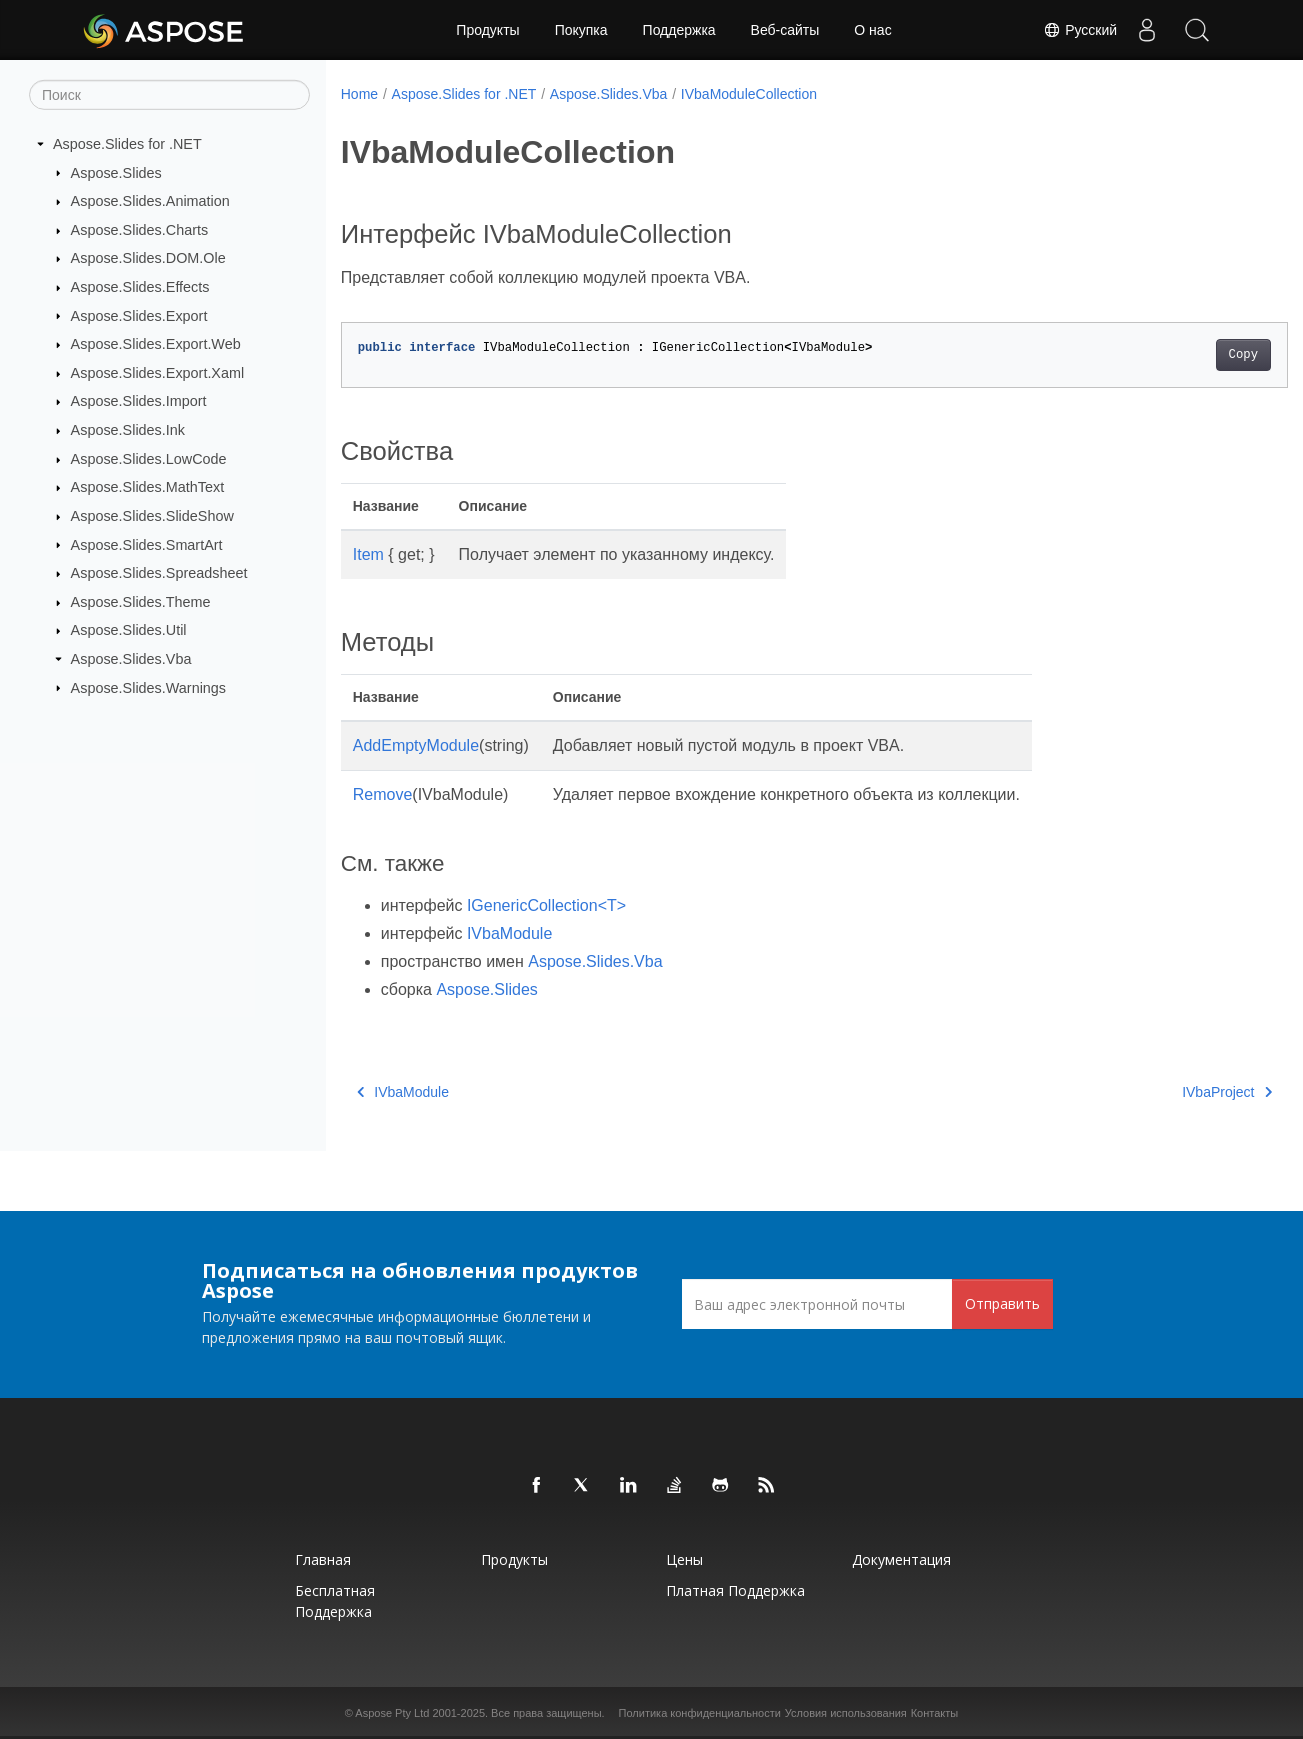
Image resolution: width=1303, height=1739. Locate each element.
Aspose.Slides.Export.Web (156, 344)
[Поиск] (169, 95)
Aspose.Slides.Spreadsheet (159, 573)
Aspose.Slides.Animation (150, 201)
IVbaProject (1161, 1092)
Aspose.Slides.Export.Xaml (158, 373)
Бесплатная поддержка (335, 1601)
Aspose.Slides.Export (139, 315)
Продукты (487, 30)
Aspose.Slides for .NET (127, 144)
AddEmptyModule (416, 745)
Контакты (935, 1713)
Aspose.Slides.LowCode (149, 459)
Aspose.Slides (116, 172)
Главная (323, 1559)
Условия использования (846, 1713)
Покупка (581, 30)
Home (359, 94)
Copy (1177, 355)
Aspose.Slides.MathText (148, 487)
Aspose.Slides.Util (129, 630)
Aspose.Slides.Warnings (148, 687)
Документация (901, 1559)
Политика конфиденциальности (700, 1713)
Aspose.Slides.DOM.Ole (148, 258)
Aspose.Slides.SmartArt (147, 544)
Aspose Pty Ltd (392, 1713)
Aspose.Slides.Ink (128, 430)
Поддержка (679, 30)
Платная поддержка (735, 1590)
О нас (872, 30)
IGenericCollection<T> (546, 905)
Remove (383, 794)
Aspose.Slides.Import (139, 401)
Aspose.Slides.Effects (140, 287)
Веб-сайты (785, 30)
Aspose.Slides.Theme (141, 602)
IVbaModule (509, 933)
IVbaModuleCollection (749, 94)
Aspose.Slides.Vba (131, 659)
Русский (1080, 30)
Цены (684, 1559)
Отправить (1002, 1303)
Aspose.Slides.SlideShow (152, 516)
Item (368, 554)
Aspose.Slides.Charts (140, 230)
